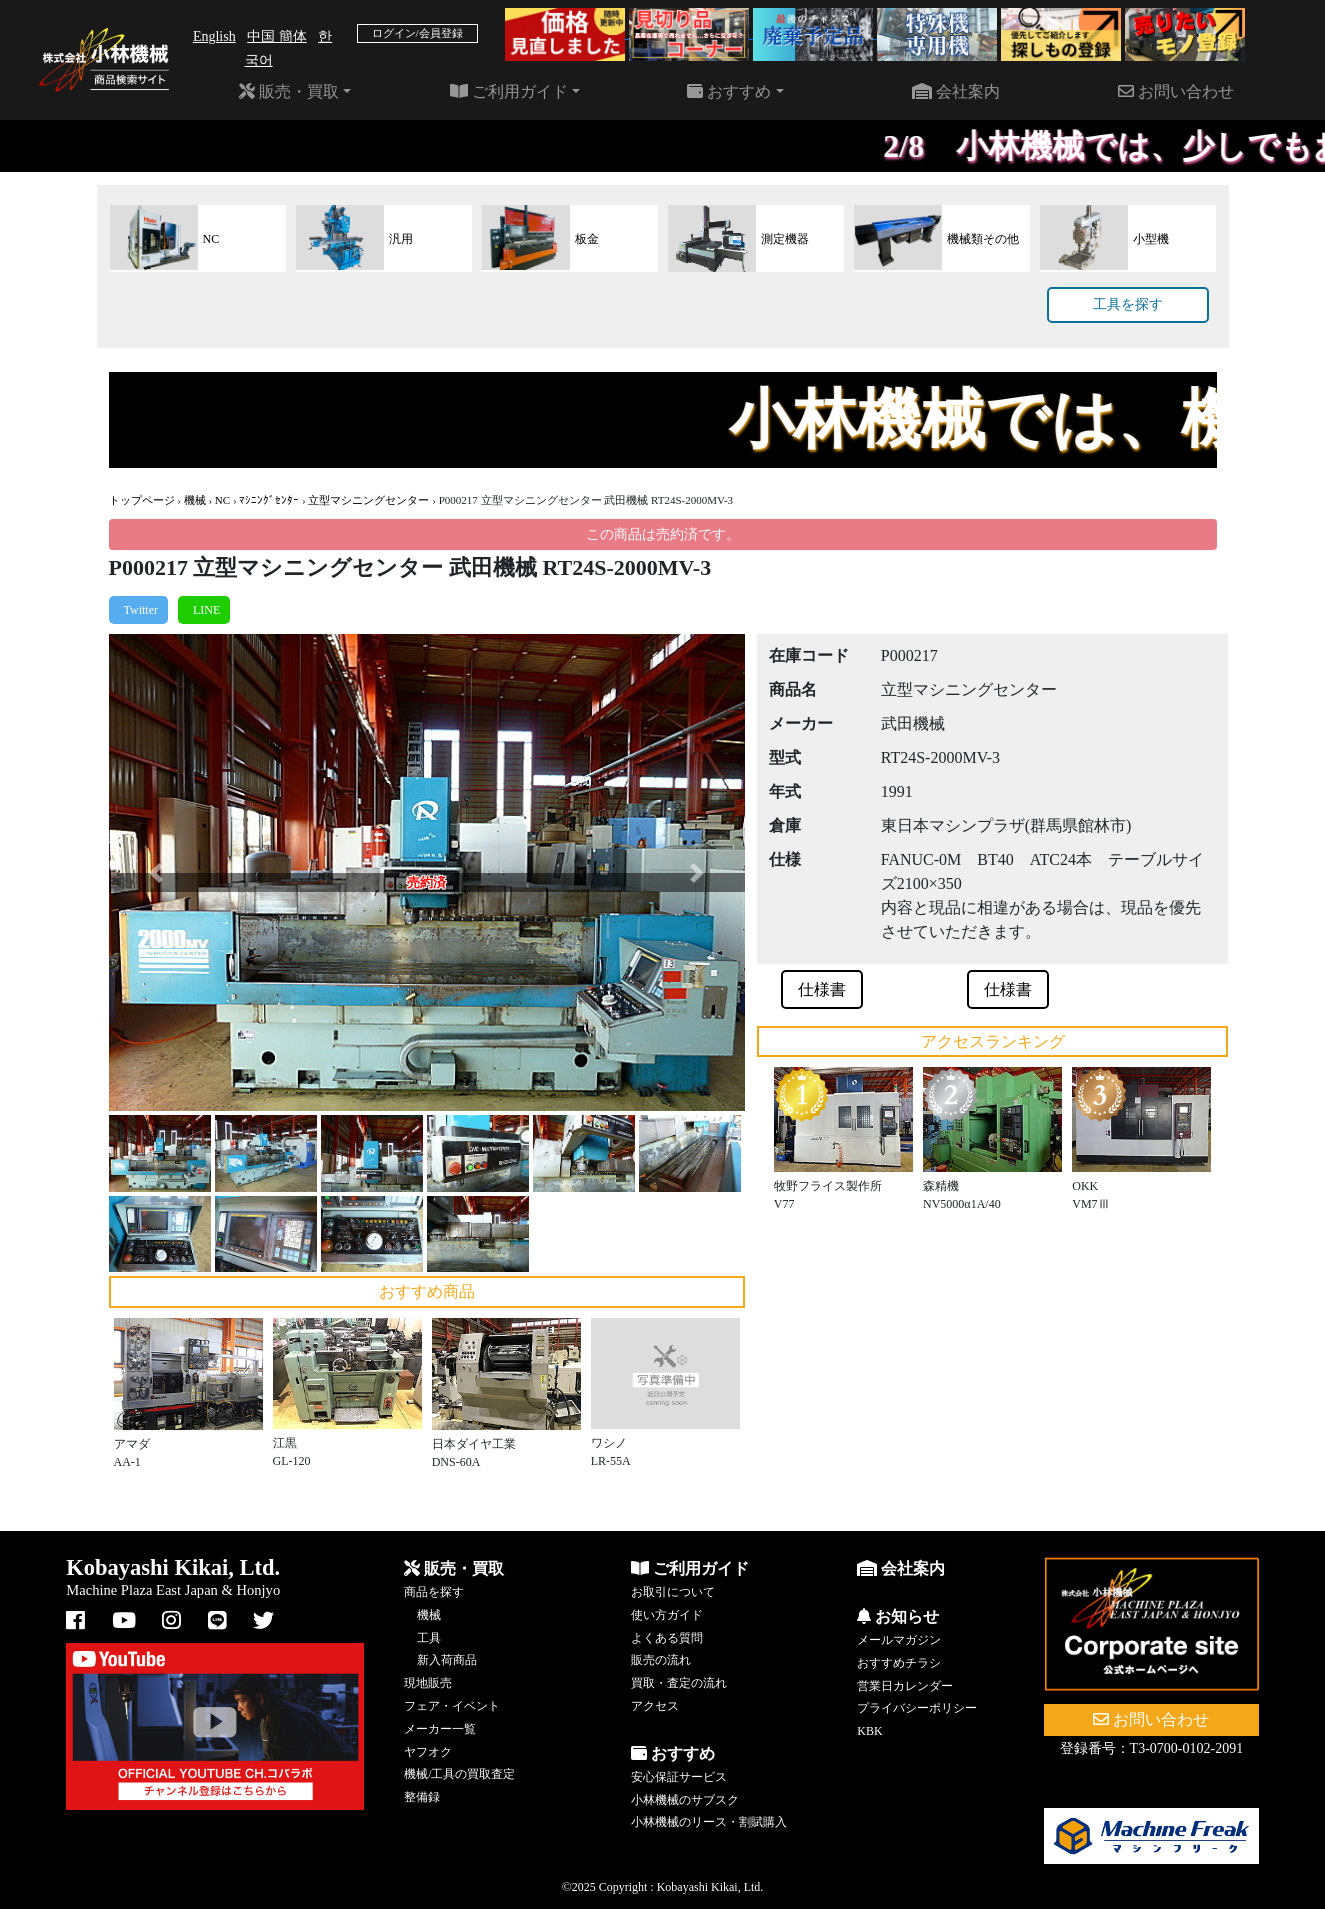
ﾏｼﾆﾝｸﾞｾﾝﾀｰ (269, 500)
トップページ (142, 500)
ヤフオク (428, 1752)
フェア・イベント (452, 1706)
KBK (869, 1731)
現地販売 (428, 1683)
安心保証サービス (679, 1777)
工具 (429, 1638)
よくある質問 (667, 1638)
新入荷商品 (447, 1660)
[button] (156, 872)
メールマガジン (899, 1640)
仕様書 (822, 989)
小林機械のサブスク (685, 1800)
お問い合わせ (1176, 91)
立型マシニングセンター (368, 500)
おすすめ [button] (729, 91)
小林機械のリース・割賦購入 (709, 1822)
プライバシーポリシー (917, 1708)
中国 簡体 (277, 36)
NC (222, 500)
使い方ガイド (667, 1615)
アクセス (655, 1706)
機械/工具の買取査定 (459, 1774)
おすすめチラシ (899, 1663)
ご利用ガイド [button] (509, 91)
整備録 (422, 1797)
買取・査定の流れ (679, 1683)
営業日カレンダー (905, 1686)
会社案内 (956, 91)
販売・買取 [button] (289, 91)
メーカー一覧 (440, 1729)
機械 (195, 500)
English (214, 36)
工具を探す (1128, 304)
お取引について (673, 1592)
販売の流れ (661, 1660)
